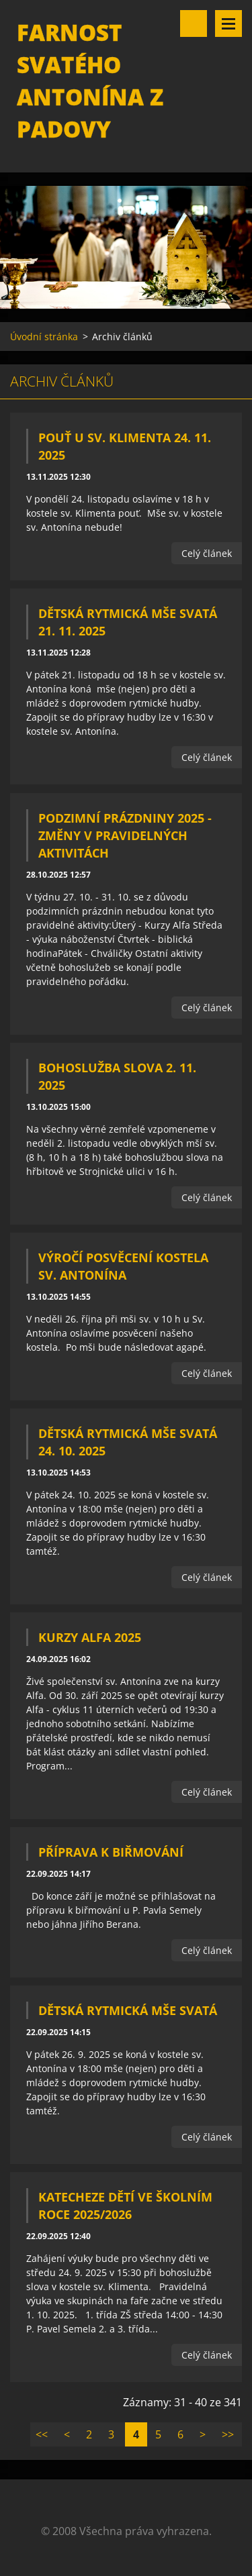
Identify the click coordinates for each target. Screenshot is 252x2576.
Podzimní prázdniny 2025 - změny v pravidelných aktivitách (125, 835)
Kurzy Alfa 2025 (89, 1637)
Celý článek (206, 553)
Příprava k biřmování (110, 1852)
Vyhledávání (193, 23)
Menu (228, 23)
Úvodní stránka (44, 336)
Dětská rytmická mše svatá (127, 2010)
